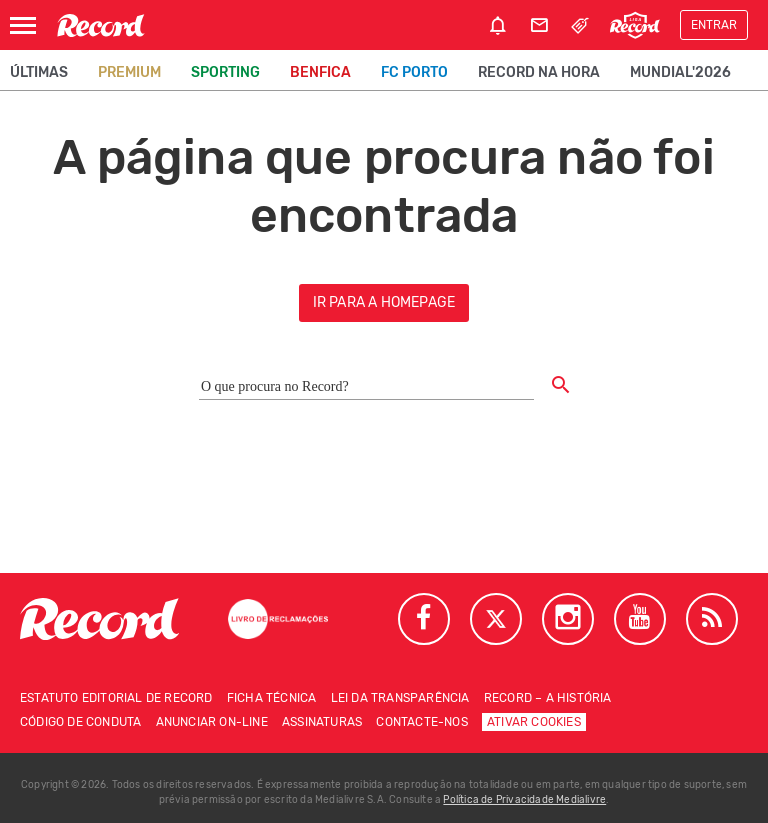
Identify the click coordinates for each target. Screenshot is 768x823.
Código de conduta (80, 722)
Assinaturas (322, 722)
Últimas (39, 72)
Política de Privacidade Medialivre (524, 800)
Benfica (320, 72)
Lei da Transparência (400, 698)
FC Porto (414, 72)
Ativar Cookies (534, 722)
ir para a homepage (384, 302)
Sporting (225, 72)
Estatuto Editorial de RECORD (116, 698)
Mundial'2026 (680, 72)
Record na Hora (539, 72)
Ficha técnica (272, 698)
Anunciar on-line (212, 722)
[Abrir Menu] (23, 25)
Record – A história (548, 698)
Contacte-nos (421, 722)
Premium (129, 72)
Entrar (714, 25)
